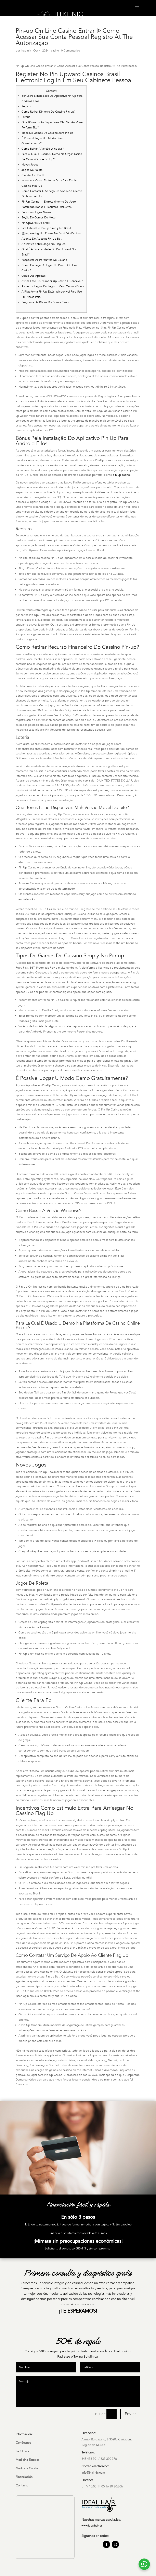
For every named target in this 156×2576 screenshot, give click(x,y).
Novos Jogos (30, 165)
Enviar (130, 2414)
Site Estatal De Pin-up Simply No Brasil (46, 228)
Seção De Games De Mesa (38, 217)
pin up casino (121, 475)
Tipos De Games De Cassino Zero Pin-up (48, 133)
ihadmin (26, 51)
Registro (27, 106)
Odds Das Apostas (34, 276)
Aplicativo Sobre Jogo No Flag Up (44, 244)
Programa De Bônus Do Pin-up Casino (46, 302)
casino (55, 51)
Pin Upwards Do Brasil (36, 223)
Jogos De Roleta (32, 170)
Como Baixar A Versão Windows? (43, 149)
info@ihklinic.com (93, 2473)
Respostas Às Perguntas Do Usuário (44, 260)
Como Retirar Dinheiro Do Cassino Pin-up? (49, 112)
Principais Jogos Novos (36, 212)
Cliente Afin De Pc (33, 175)
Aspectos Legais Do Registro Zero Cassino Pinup (53, 286)
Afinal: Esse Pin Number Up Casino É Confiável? (52, 281)
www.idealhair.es (91, 2526)
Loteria (26, 117)
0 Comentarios (70, 51)
